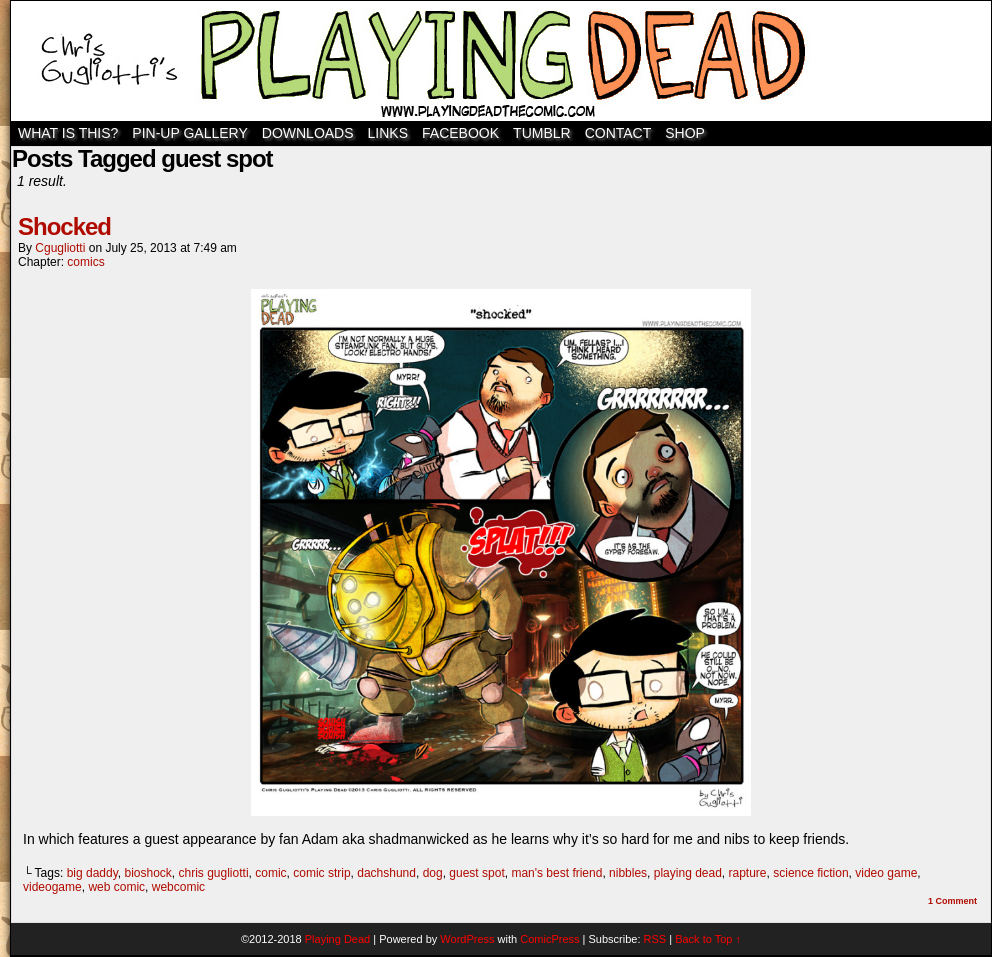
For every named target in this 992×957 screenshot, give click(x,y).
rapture (748, 873)
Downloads (308, 133)
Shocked (64, 226)
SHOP (685, 133)
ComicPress (549, 939)
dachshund (386, 873)
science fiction (810, 873)
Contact (618, 133)
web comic (116, 887)
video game (886, 873)
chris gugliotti (214, 873)
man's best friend (556, 873)
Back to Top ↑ (708, 939)
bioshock (147, 873)
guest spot (476, 873)
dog (433, 873)
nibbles (628, 873)
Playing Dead (501, 61)
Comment (952, 901)
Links (388, 133)
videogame (52, 887)
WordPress (467, 939)
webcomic (178, 887)
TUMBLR (542, 133)
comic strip (321, 873)
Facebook (460, 133)
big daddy (92, 873)
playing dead (688, 873)
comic (270, 873)
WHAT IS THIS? (68, 133)
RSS (655, 939)
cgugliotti (60, 248)
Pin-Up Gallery (189, 133)
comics (85, 262)
